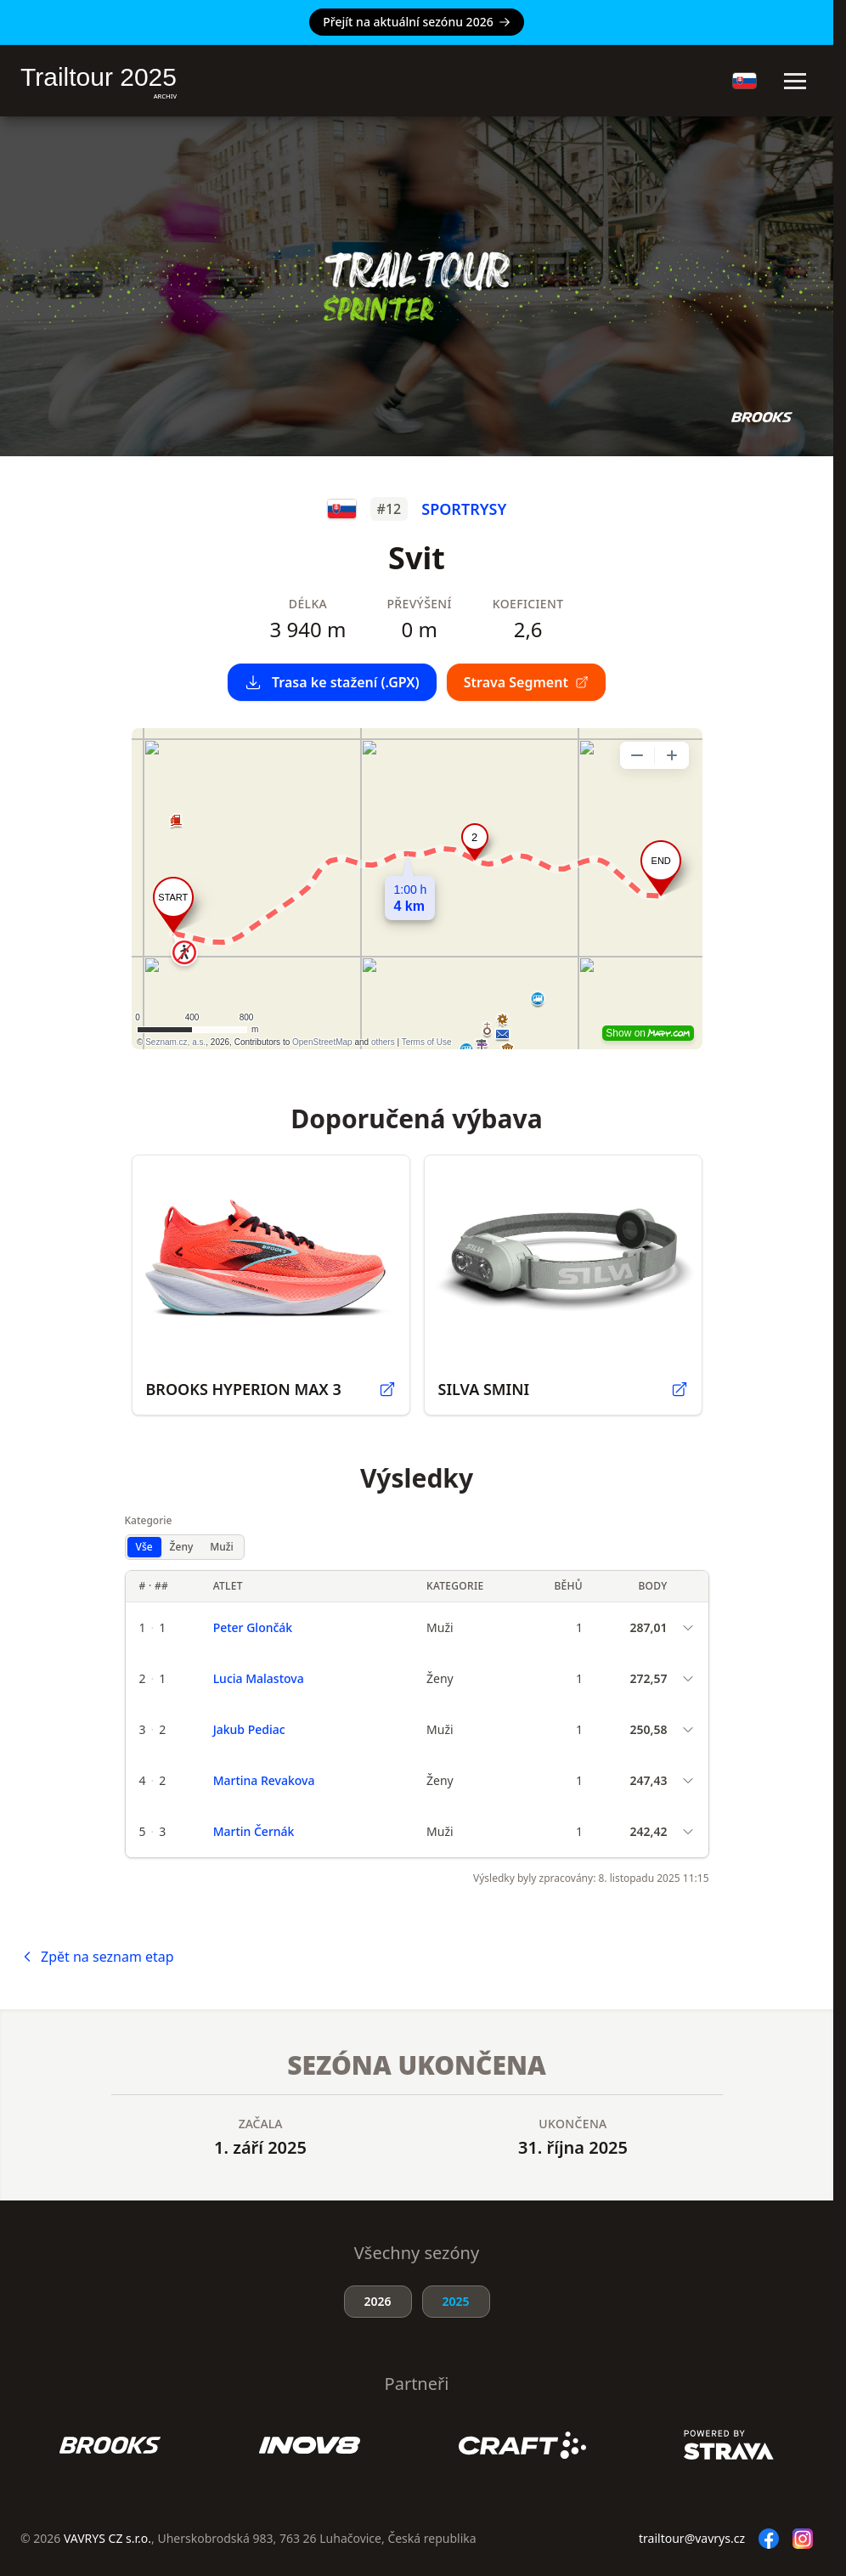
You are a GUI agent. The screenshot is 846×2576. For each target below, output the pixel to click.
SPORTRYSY (463, 509)
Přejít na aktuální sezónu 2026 (416, 22)
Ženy (182, 1546)
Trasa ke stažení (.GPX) (332, 682)
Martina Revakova (264, 1780)
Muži (222, 1546)
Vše (144, 1546)
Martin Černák (254, 1831)
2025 (455, 2301)
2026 (377, 2301)
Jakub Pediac (249, 1729)
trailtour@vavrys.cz (692, 2538)
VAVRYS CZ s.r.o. (107, 2538)
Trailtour (98, 80)
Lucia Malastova (258, 1678)
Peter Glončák (253, 1627)
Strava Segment (526, 682)
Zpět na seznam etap (97, 1956)
